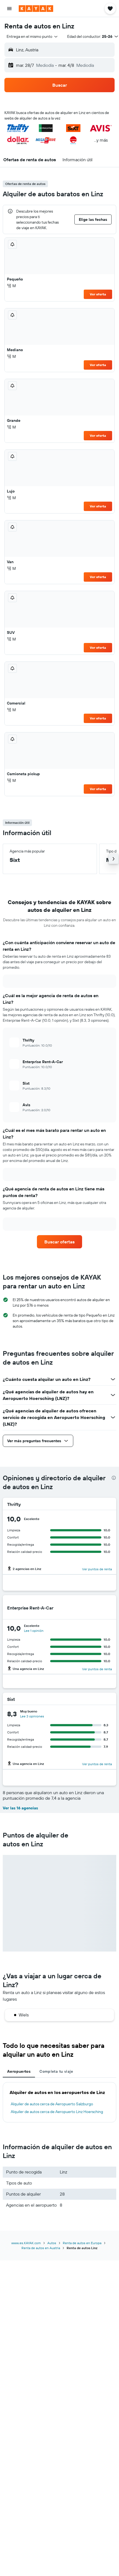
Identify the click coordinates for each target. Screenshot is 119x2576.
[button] (9, 8)
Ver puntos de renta (97, 1569)
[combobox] (32, 36)
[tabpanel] (59, 2102)
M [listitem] (11, 285)
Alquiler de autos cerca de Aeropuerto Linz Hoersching (57, 2111)
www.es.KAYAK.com (26, 2243)
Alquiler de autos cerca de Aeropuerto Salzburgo (52, 2103)
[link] (59, 1241)
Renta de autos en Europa (82, 2243)
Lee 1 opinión (34, 1631)
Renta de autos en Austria (40, 2248)
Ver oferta (98, 294)
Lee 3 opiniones (32, 1716)
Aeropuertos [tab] (19, 2071)
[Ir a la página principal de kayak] (36, 8)
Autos (51, 2243)
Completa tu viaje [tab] (56, 2071)
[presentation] (113, 1477)
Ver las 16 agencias (20, 1807)
